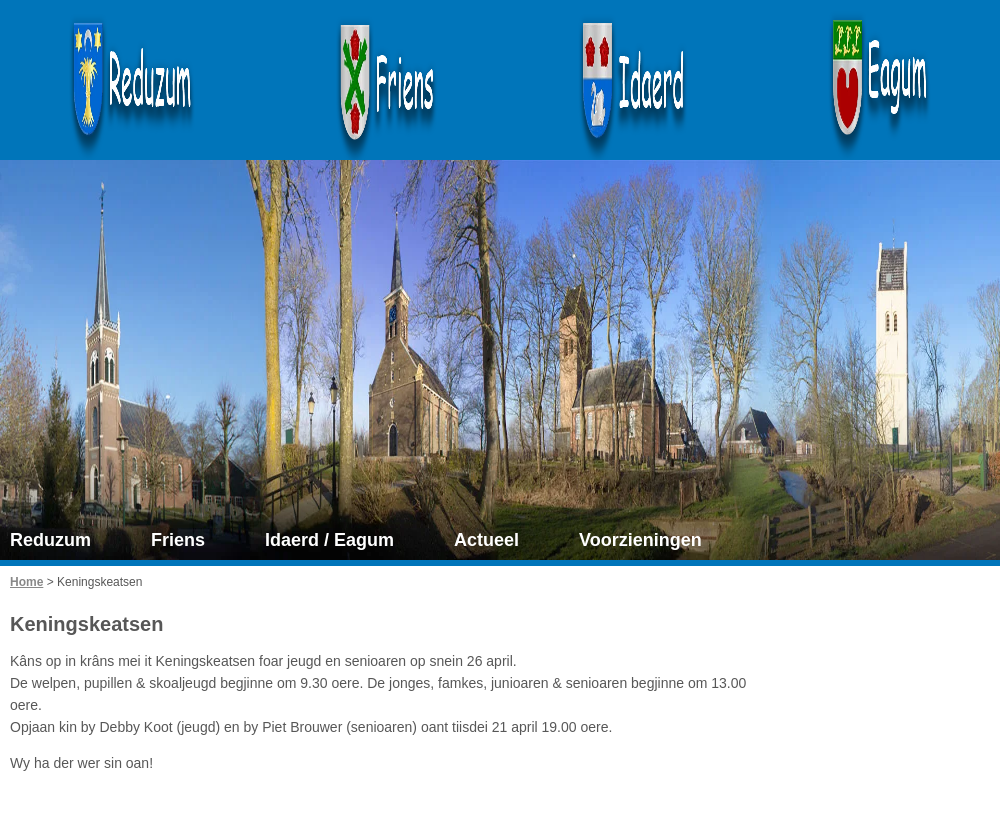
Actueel (486, 540)
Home (26, 582)
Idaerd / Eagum (329, 540)
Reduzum (50, 540)
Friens (178, 540)
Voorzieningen (640, 540)
